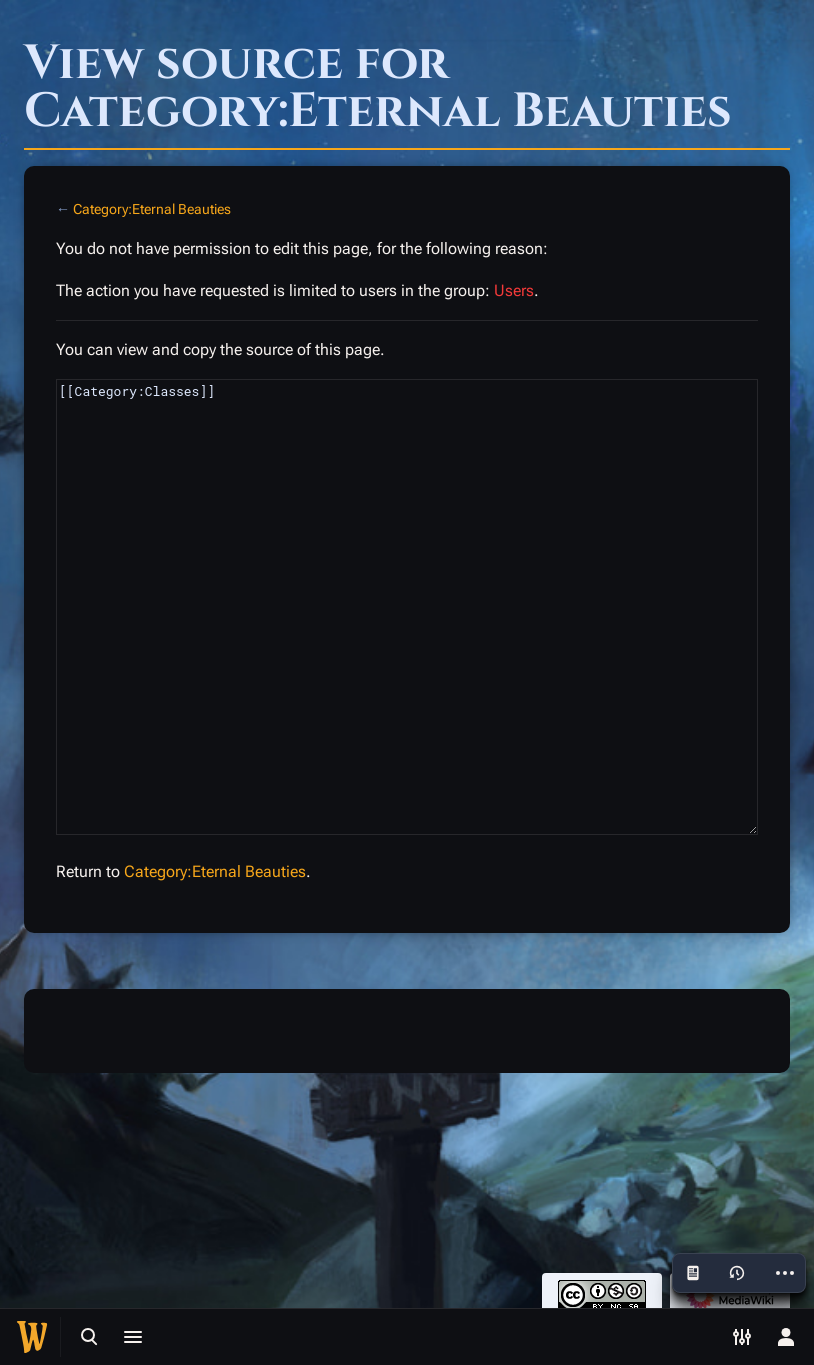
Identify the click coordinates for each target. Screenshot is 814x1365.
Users (514, 290)
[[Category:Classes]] (407, 607)
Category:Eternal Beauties (152, 209)
